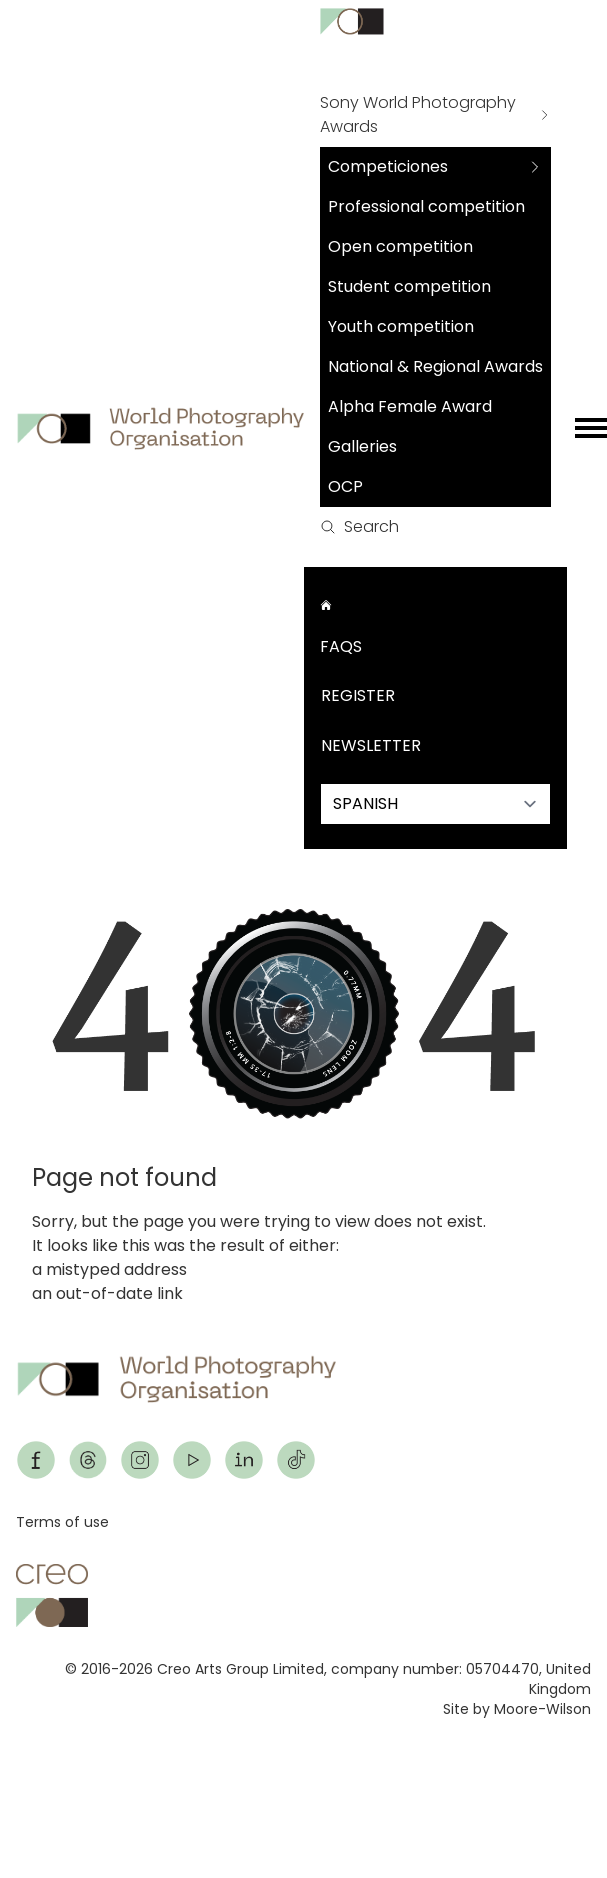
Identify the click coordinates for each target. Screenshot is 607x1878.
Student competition (409, 286)
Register (358, 695)
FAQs (341, 646)
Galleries (362, 446)
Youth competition (401, 326)
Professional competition (426, 206)
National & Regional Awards (435, 366)
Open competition (400, 246)
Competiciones (388, 166)
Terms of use (62, 1522)
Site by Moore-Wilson (517, 1709)
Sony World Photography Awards (418, 114)
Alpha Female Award (410, 406)
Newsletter (371, 745)
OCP (345, 486)
